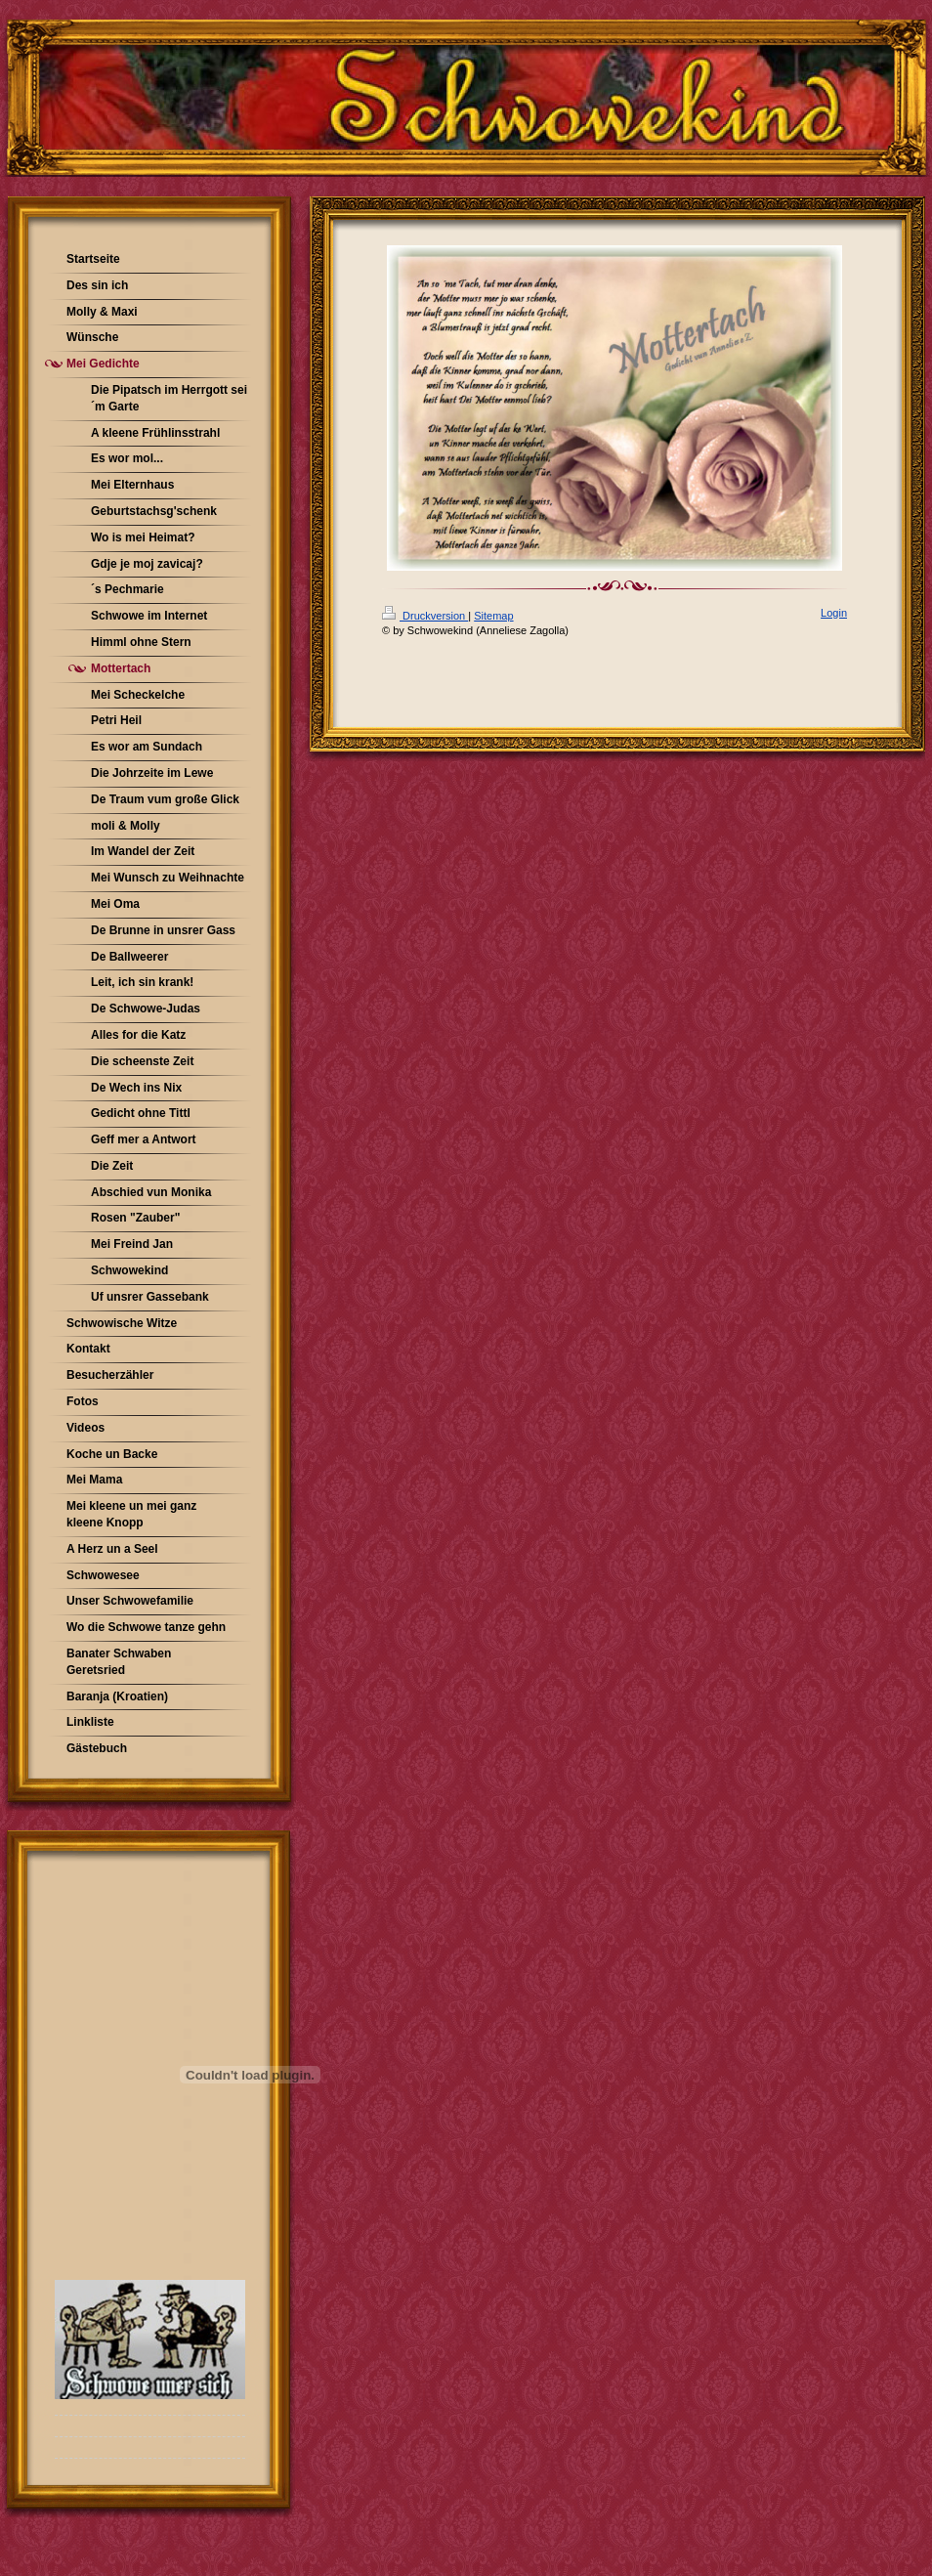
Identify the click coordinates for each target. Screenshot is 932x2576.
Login (834, 613)
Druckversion (425, 616)
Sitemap (493, 616)
